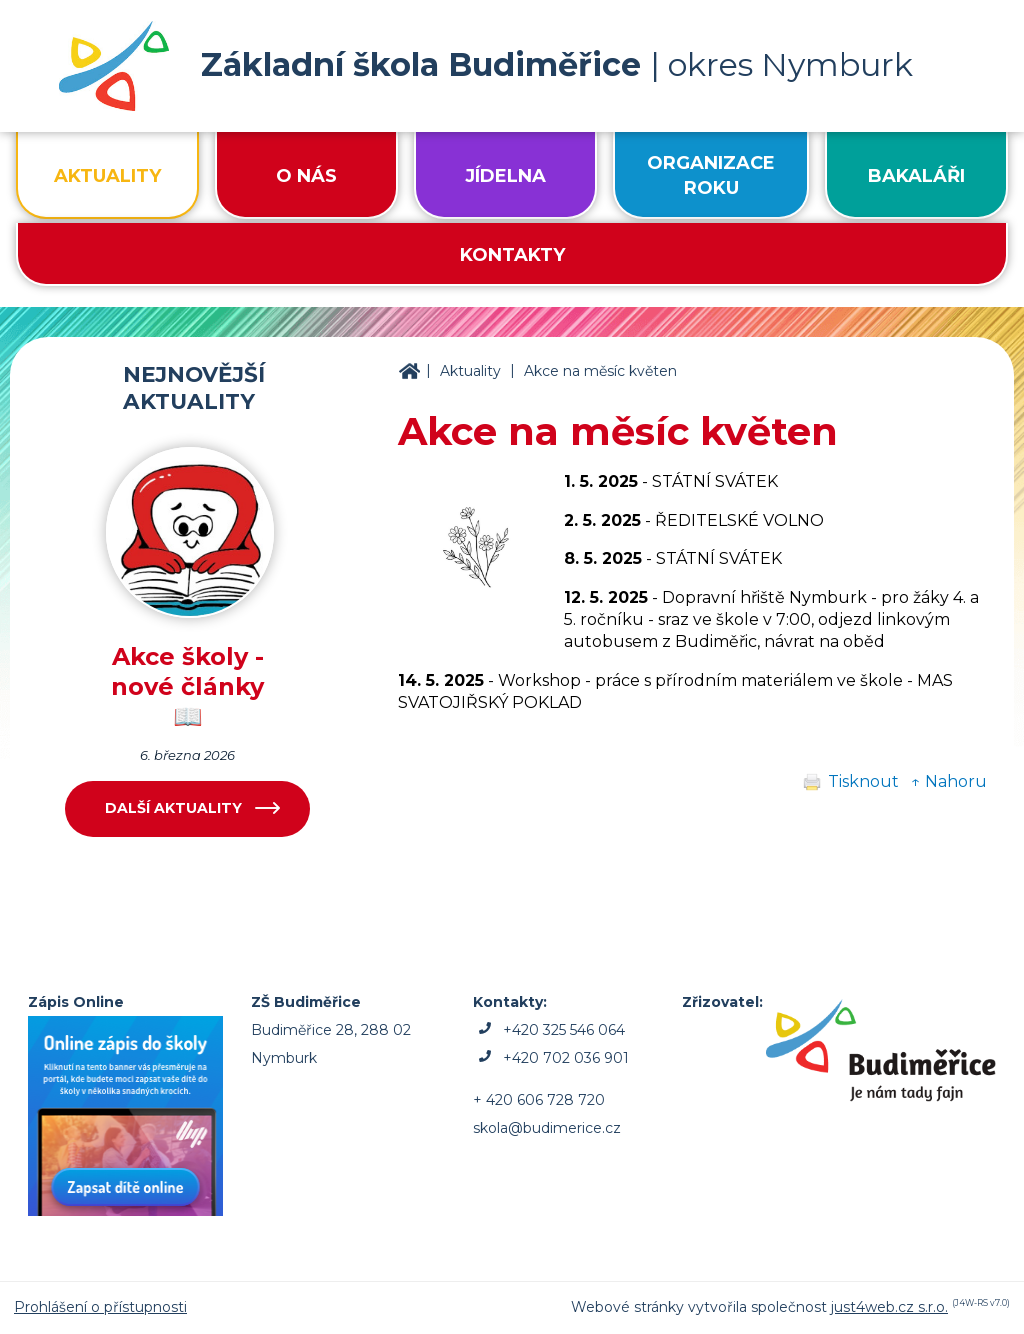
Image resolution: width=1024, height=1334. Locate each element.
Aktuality (470, 371)
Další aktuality (173, 808)
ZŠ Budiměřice (409, 372)
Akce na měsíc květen (600, 371)
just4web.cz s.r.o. (889, 1307)
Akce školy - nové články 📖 (187, 686)
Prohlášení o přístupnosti (100, 1307)
